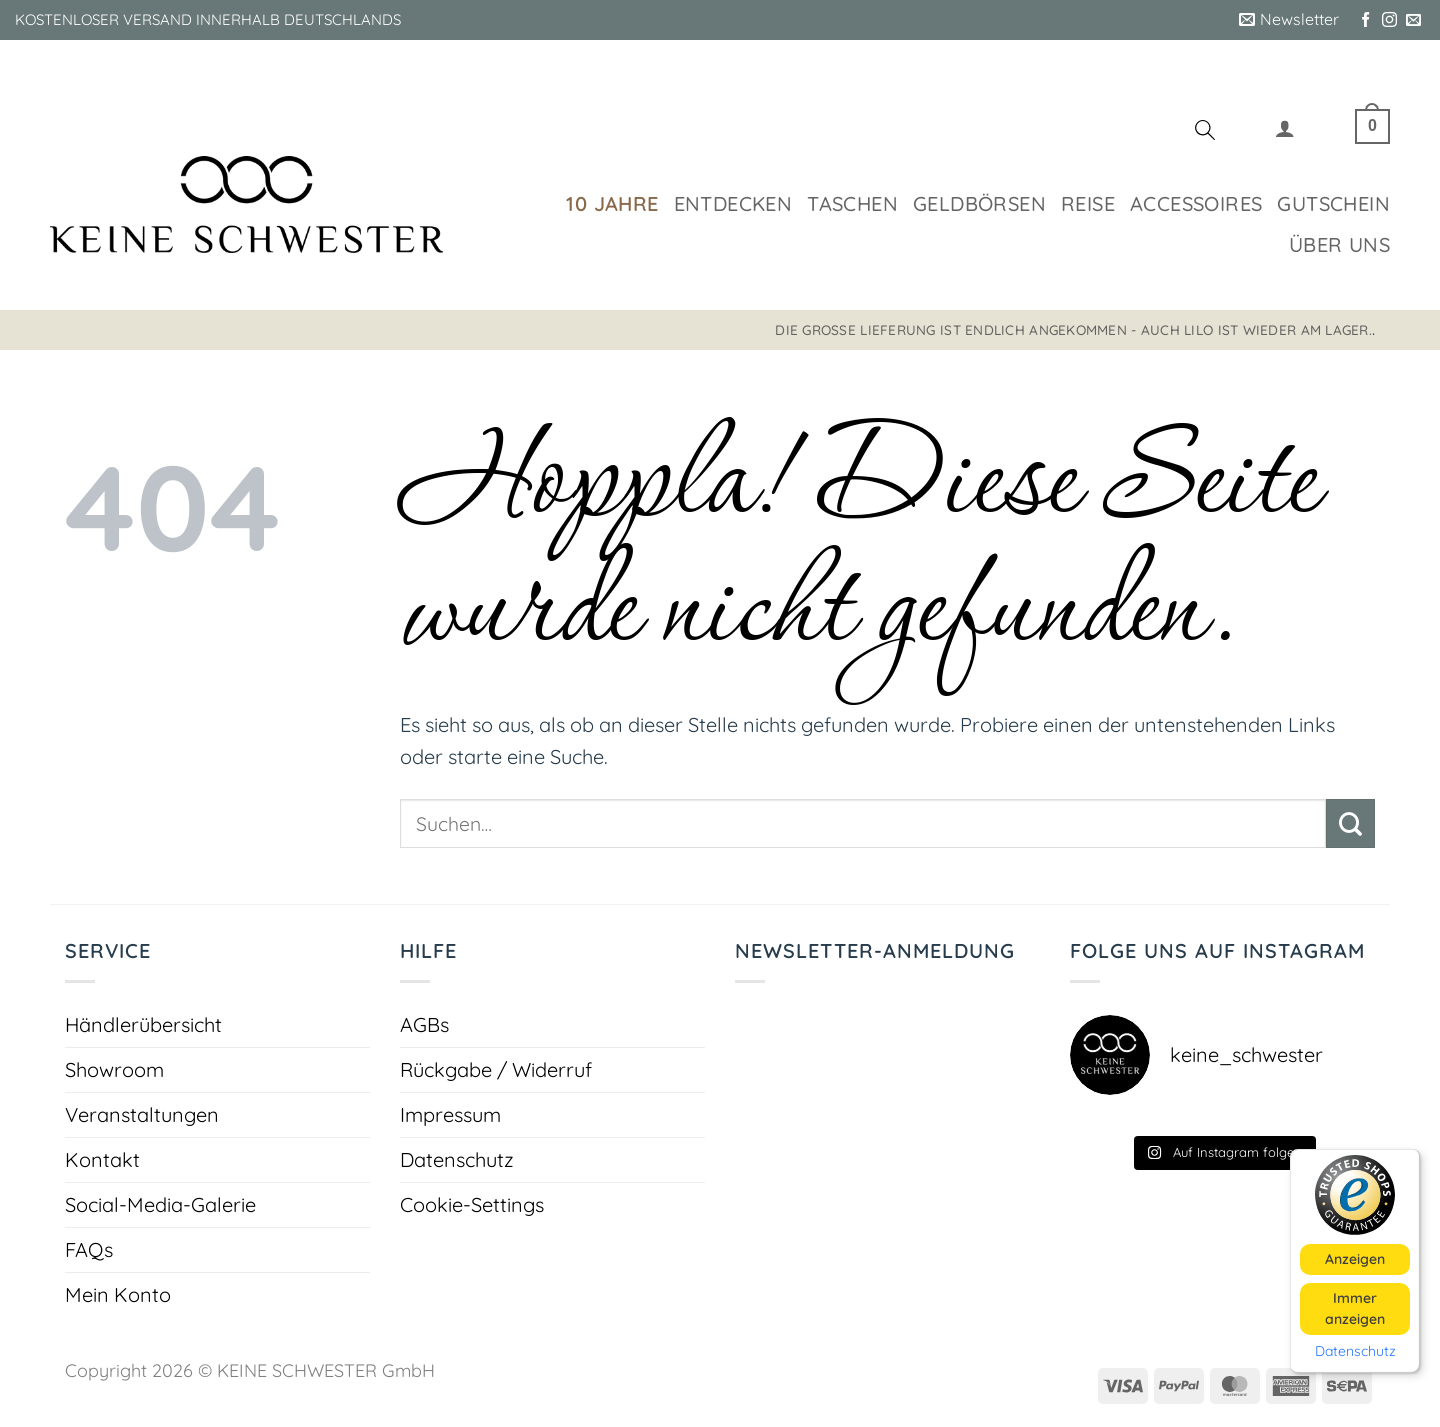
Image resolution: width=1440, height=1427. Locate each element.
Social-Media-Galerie (160, 1204)
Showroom (114, 1069)
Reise (1088, 203)
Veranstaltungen (142, 1114)
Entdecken (733, 203)
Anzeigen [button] (1355, 1258)
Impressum (450, 1114)
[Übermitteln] (1350, 823)
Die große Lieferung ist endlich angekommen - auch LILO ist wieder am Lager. (1073, 329)
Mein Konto (118, 1294)
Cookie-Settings (472, 1204)
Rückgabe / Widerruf (496, 1069)
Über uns (1339, 244)
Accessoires (1196, 203)
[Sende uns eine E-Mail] (1413, 20)
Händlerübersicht (143, 1024)
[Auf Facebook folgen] (1365, 20)
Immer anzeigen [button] (1355, 1307)
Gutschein (1333, 203)
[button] (1289, 20)
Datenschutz (457, 1159)
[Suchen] (1205, 133)
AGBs (424, 1024)
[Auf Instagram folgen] (1389, 20)
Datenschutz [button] (1355, 1350)
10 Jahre (612, 203)
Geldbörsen (979, 203)
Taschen (852, 203)
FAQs (89, 1249)
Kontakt (102, 1159)
